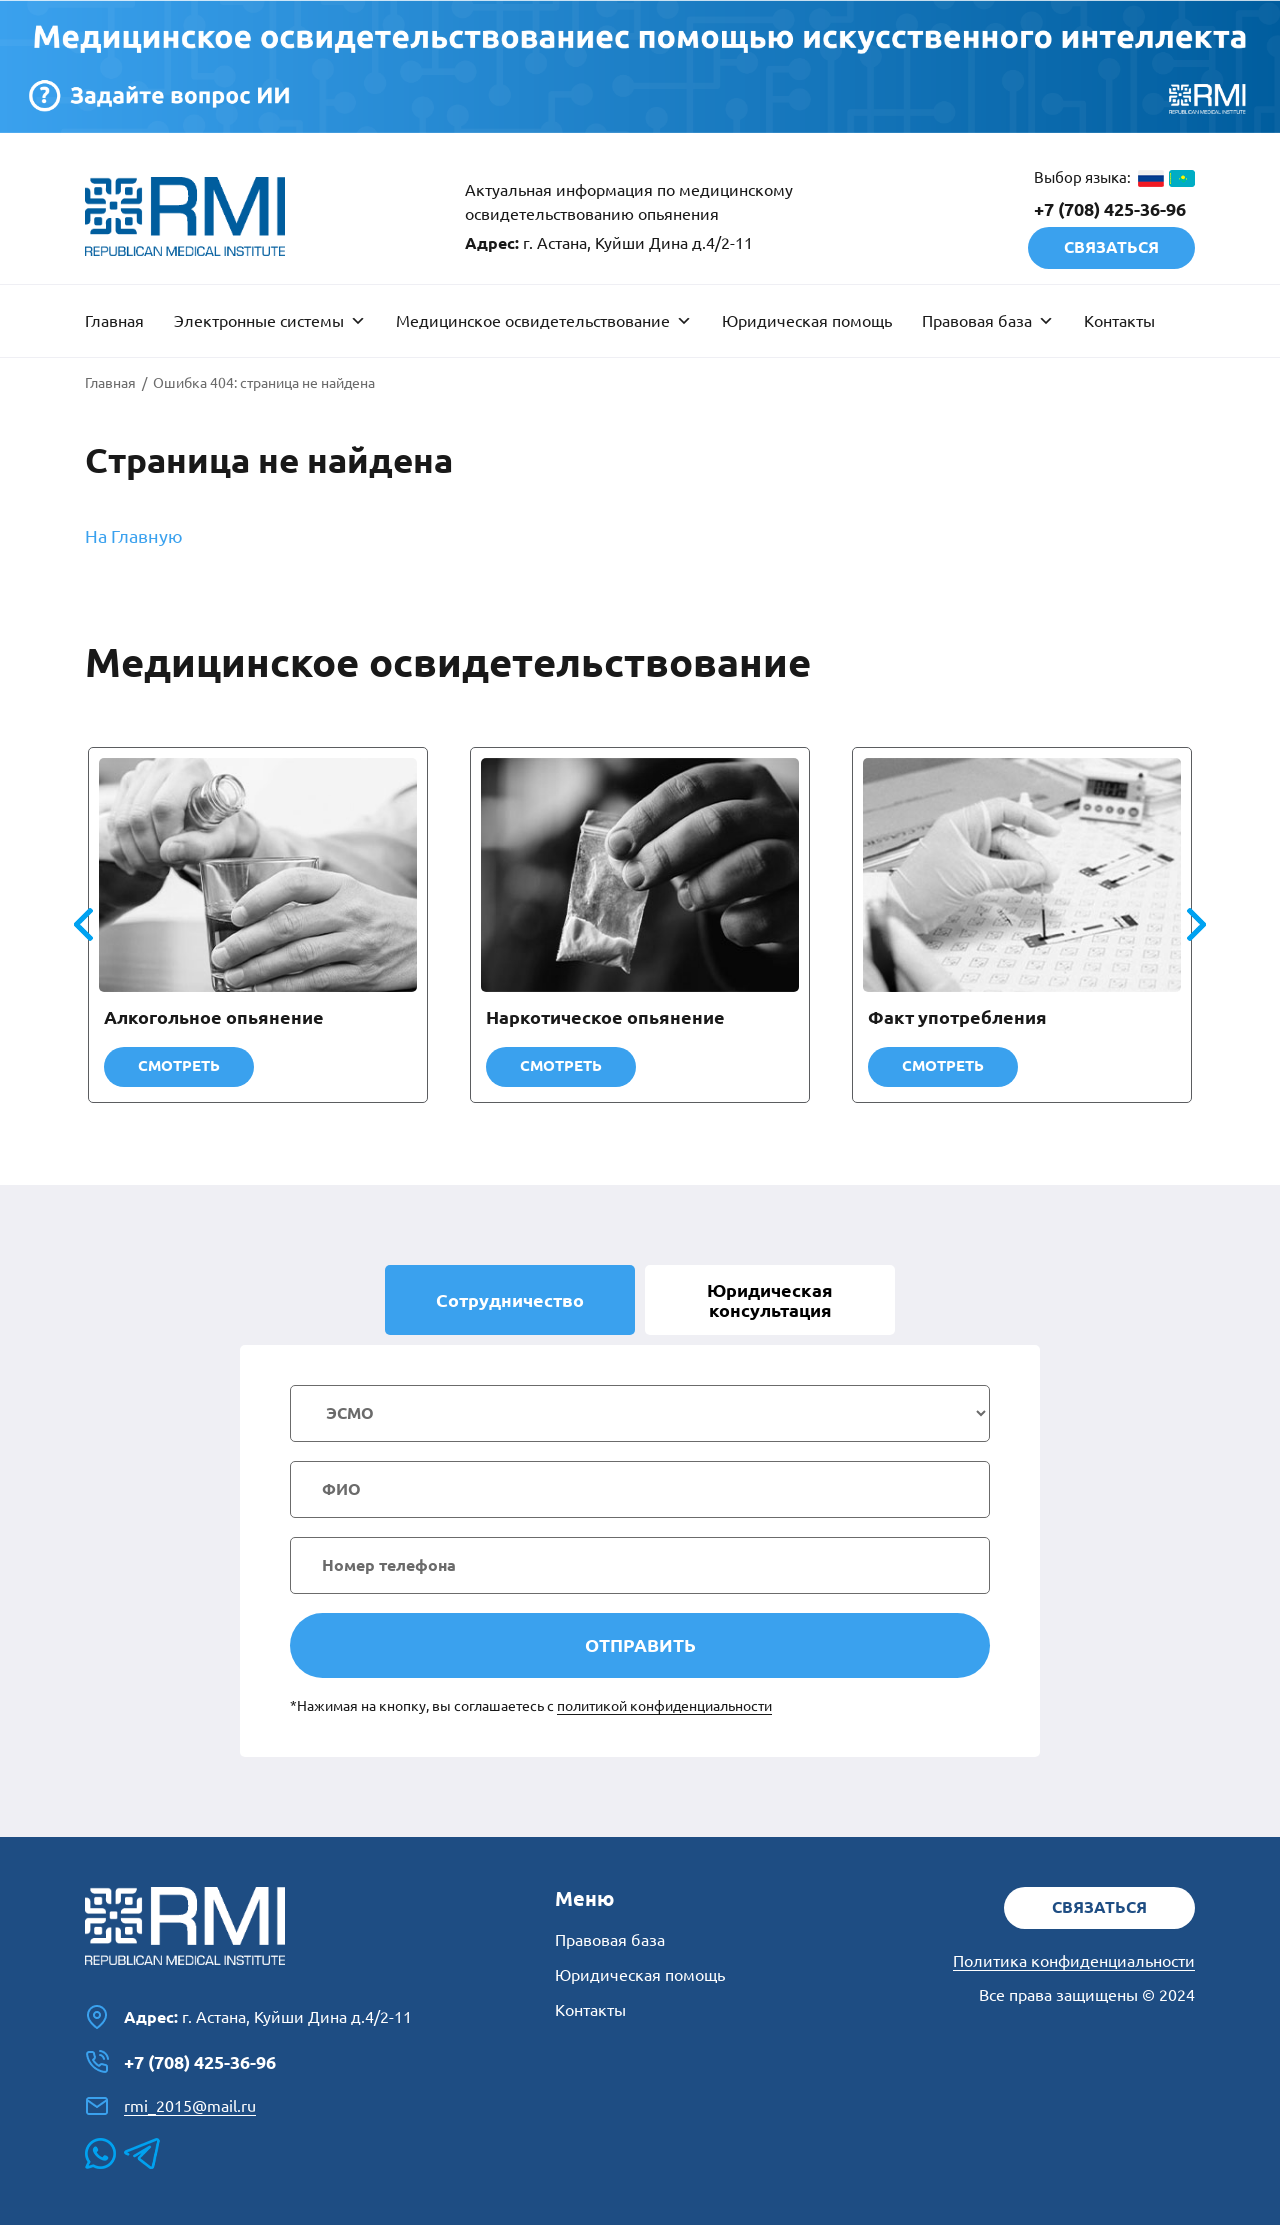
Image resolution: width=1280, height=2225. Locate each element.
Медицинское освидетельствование (544, 321)
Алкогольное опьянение (214, 1017)
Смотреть (179, 1065)
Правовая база (988, 321)
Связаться (1111, 247)
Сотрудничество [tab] (510, 1300)
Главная (114, 321)
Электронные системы (270, 321)
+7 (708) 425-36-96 (1110, 209)
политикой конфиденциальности (664, 1706)
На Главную (134, 536)
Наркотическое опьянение (605, 1017)
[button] (1196, 925)
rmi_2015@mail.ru (170, 2106)
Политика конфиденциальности (1074, 1961)
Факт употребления (957, 1017)
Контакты (1119, 321)
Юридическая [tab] (770, 1300)
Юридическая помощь (807, 321)
